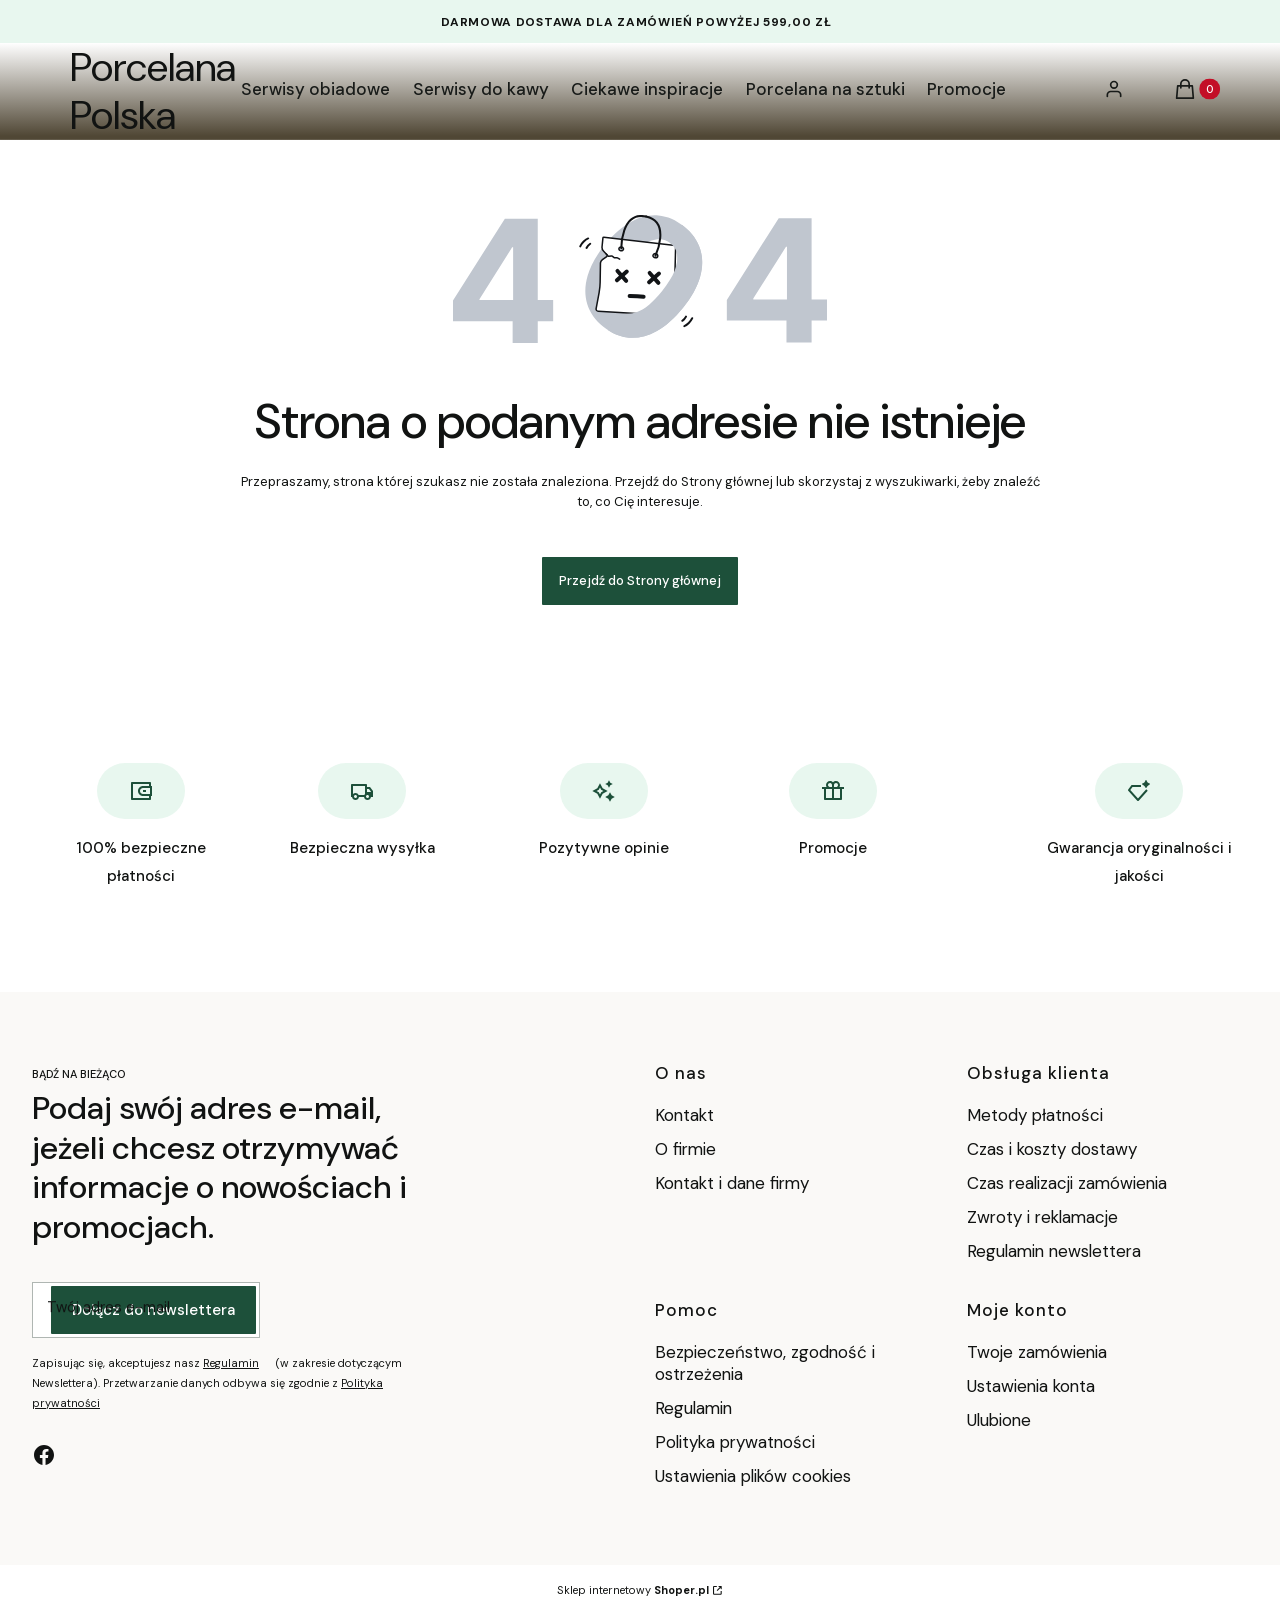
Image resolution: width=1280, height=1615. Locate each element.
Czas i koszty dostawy (1052, 1149)
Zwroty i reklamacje (1042, 1217)
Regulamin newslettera (1054, 1251)
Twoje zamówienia (1037, 1352)
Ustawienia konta (1031, 1386)
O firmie (685, 1149)
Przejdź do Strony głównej (640, 580)
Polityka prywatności (735, 1442)
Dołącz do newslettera (153, 1310)
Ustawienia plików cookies (755, 1476)
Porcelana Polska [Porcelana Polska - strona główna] (153, 91)
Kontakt (684, 1115)
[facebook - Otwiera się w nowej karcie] (44, 1455)
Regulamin (231, 1363)
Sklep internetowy (633, 1590)
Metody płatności (1035, 1115)
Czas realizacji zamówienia (1067, 1183)
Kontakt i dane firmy (732, 1183)
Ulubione (999, 1420)
